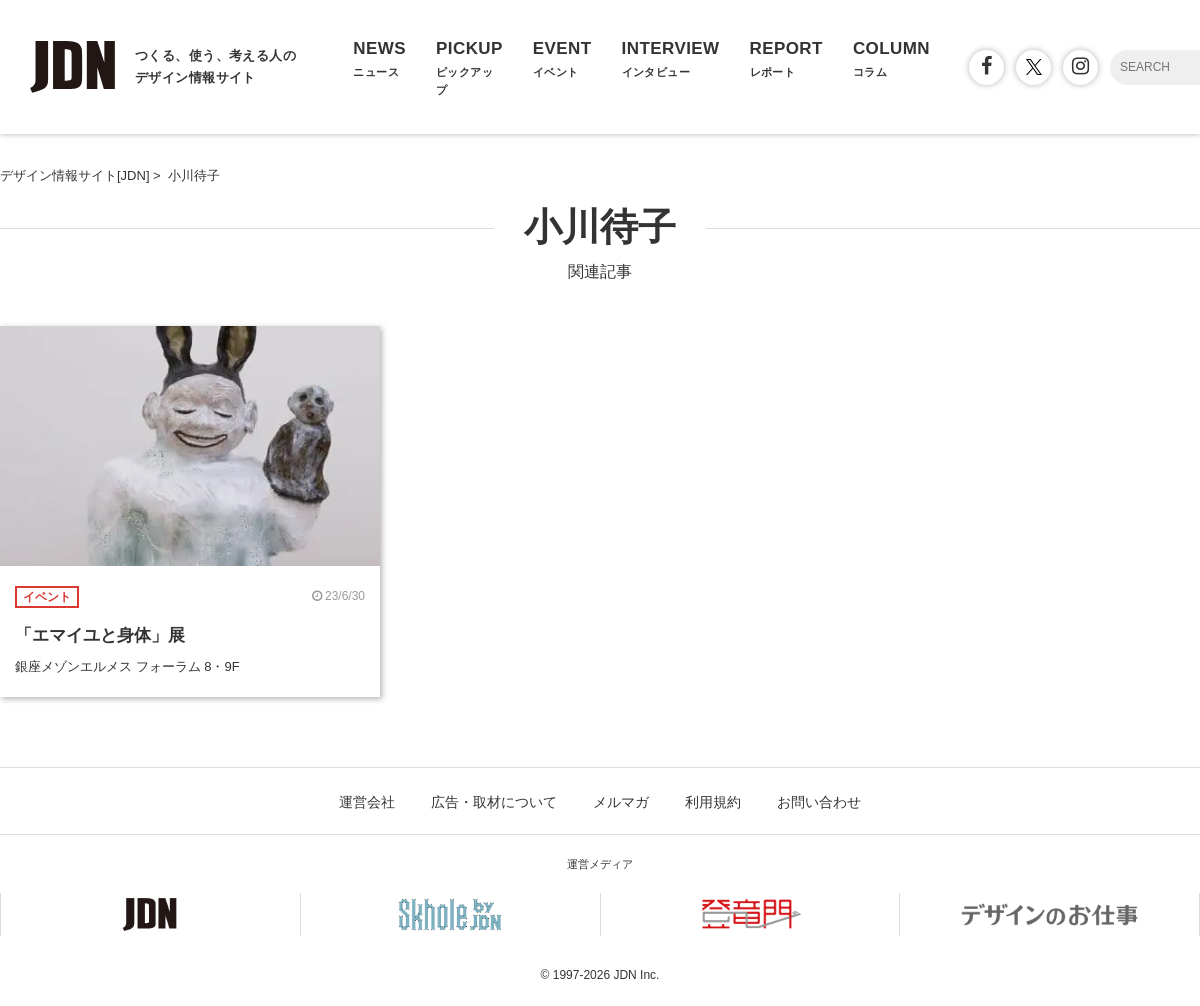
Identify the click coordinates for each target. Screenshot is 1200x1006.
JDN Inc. (636, 975)
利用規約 (713, 802)
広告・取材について (494, 802)
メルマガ (621, 802)
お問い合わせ (819, 802)
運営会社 (367, 802)
